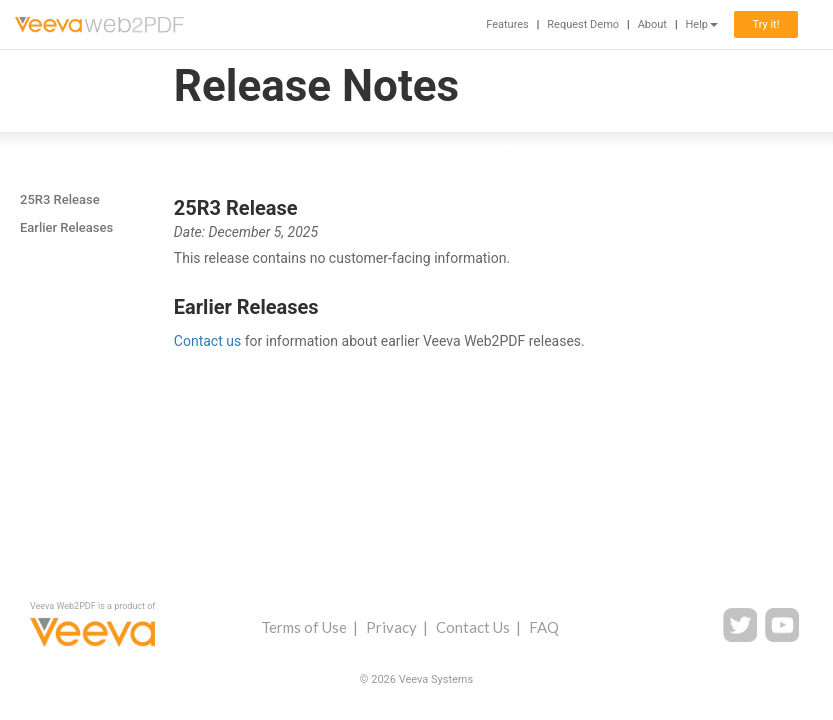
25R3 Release (60, 199)
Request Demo (583, 24)
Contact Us (473, 627)
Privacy (391, 627)
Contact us (207, 341)
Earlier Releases (66, 227)
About (652, 24)
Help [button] (701, 24)
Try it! (765, 24)
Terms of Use (304, 627)
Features (507, 24)
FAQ (544, 627)
